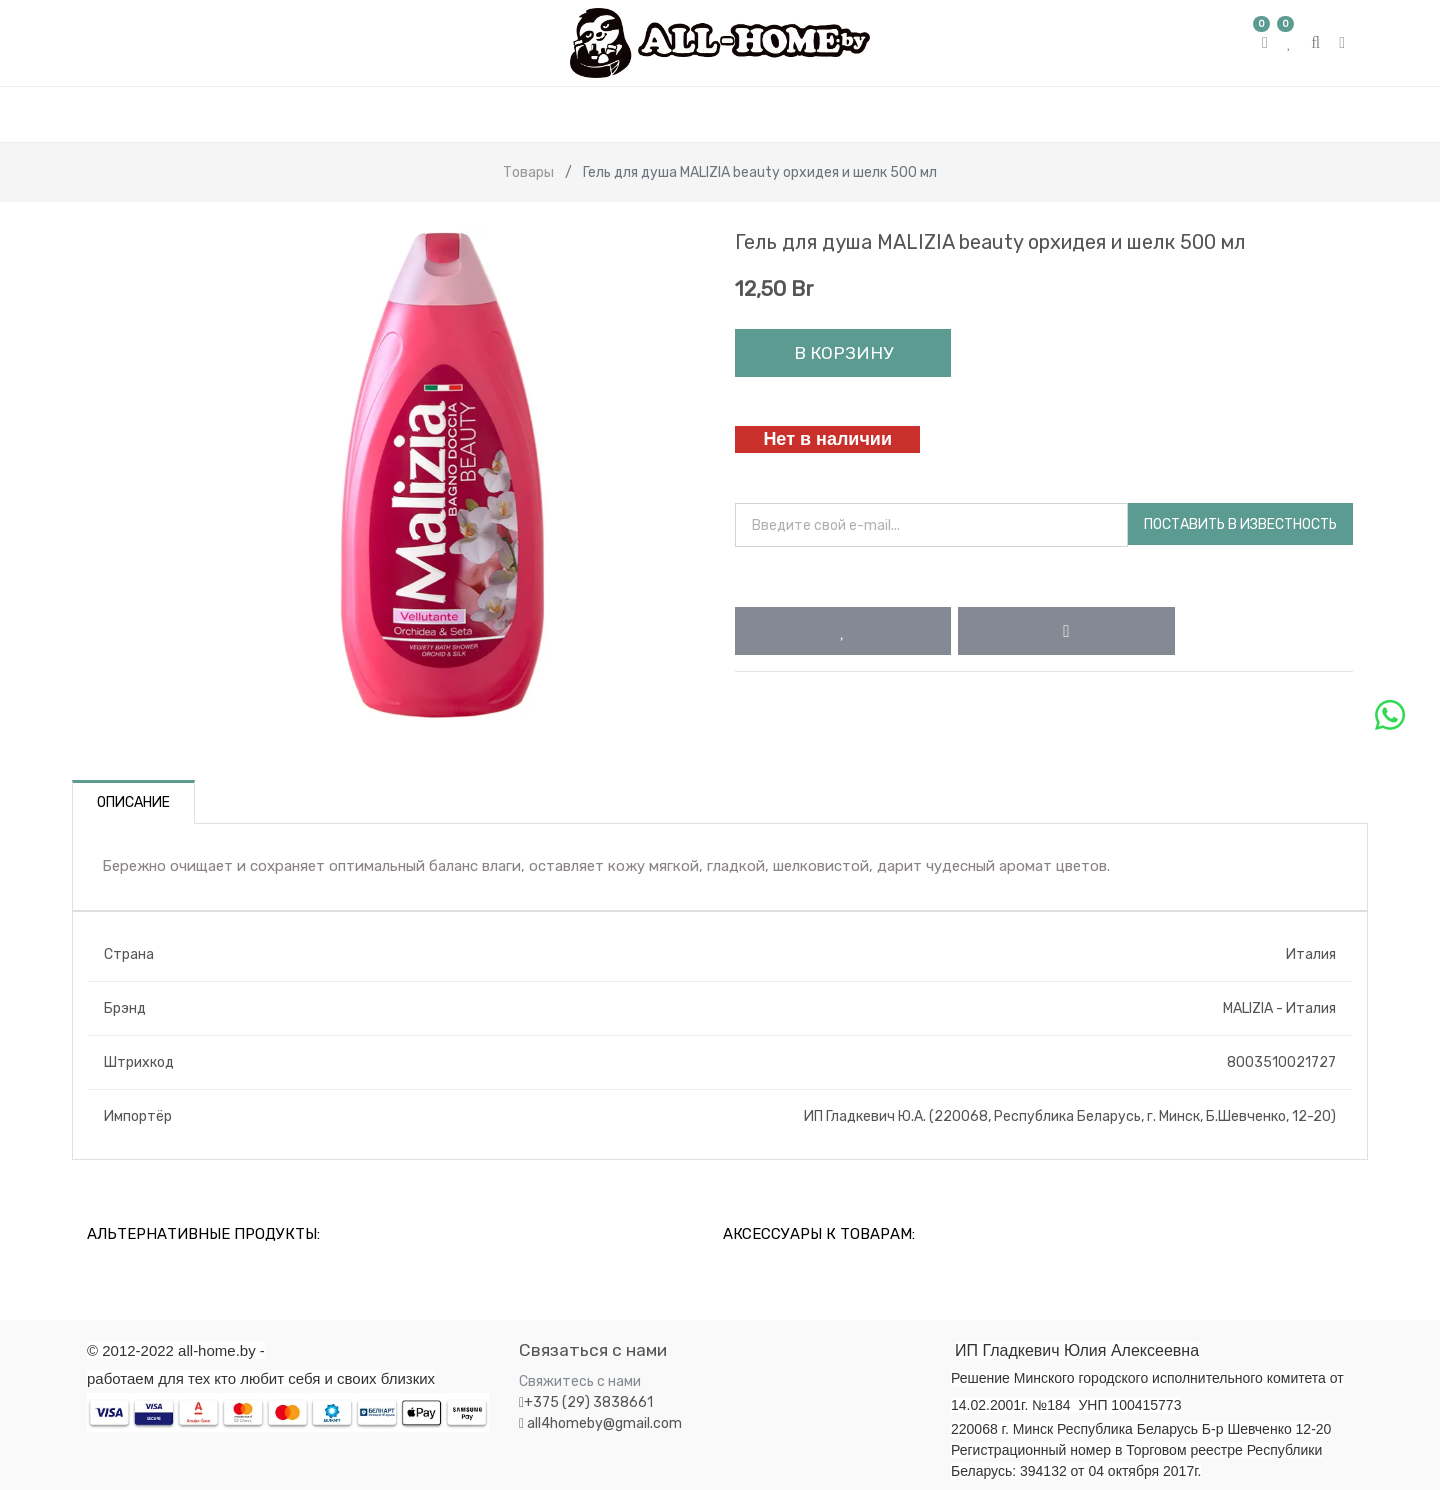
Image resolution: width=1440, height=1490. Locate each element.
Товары (528, 172)
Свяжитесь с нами (580, 1381)
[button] (843, 631)
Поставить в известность (1240, 524)
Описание (133, 802)
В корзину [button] (843, 353)
